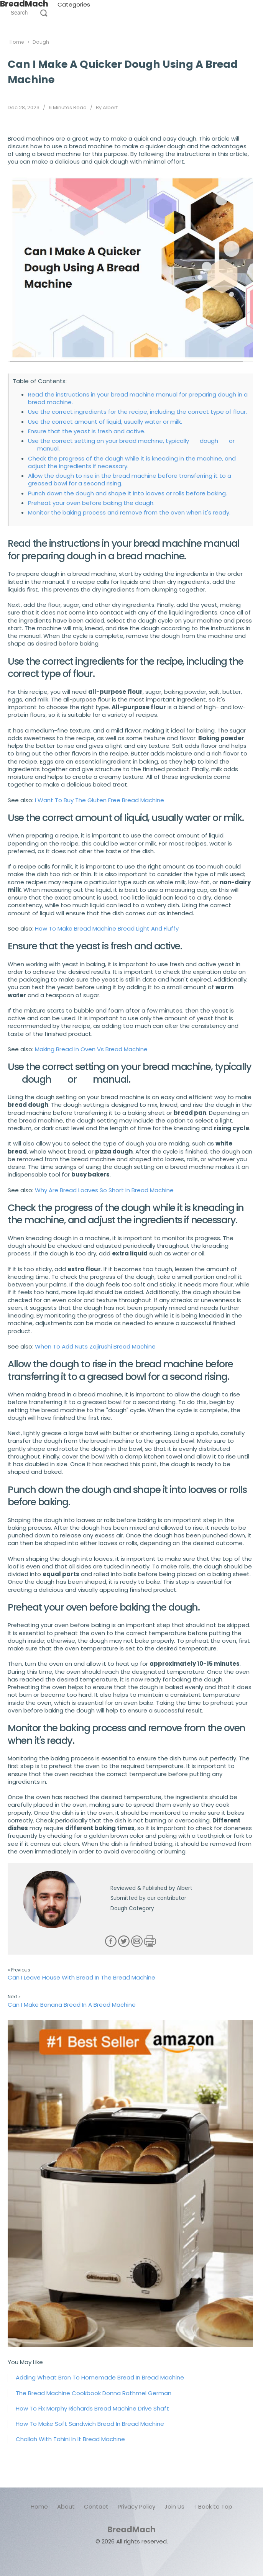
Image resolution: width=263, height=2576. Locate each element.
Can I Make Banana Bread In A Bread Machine (72, 2005)
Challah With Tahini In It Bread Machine (70, 2439)
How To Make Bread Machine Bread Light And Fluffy (107, 928)
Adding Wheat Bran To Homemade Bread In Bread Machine (100, 2377)
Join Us (174, 2506)
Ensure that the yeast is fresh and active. (86, 431)
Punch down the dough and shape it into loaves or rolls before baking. (127, 493)
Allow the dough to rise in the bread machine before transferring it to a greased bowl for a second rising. (129, 479)
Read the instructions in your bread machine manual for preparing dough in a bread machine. (138, 398)
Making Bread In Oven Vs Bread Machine (91, 1049)
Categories (74, 4)
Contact (96, 2506)
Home (39, 2506)
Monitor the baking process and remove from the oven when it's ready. (129, 512)
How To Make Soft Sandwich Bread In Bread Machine (90, 2424)
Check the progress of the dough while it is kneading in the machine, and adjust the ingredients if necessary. (132, 462)
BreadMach (131, 2529)
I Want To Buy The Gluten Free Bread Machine (99, 800)
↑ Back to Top (213, 2506)
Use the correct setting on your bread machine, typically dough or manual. (131, 444)
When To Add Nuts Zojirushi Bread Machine (95, 1346)
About (66, 2506)
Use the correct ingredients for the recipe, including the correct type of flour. (137, 412)
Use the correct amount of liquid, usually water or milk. (105, 422)
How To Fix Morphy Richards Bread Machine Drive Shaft (92, 2408)
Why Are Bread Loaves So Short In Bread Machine (104, 1190)
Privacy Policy (136, 2506)
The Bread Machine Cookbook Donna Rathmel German (93, 2393)
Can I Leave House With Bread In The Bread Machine (81, 1977)
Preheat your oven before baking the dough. (91, 503)
